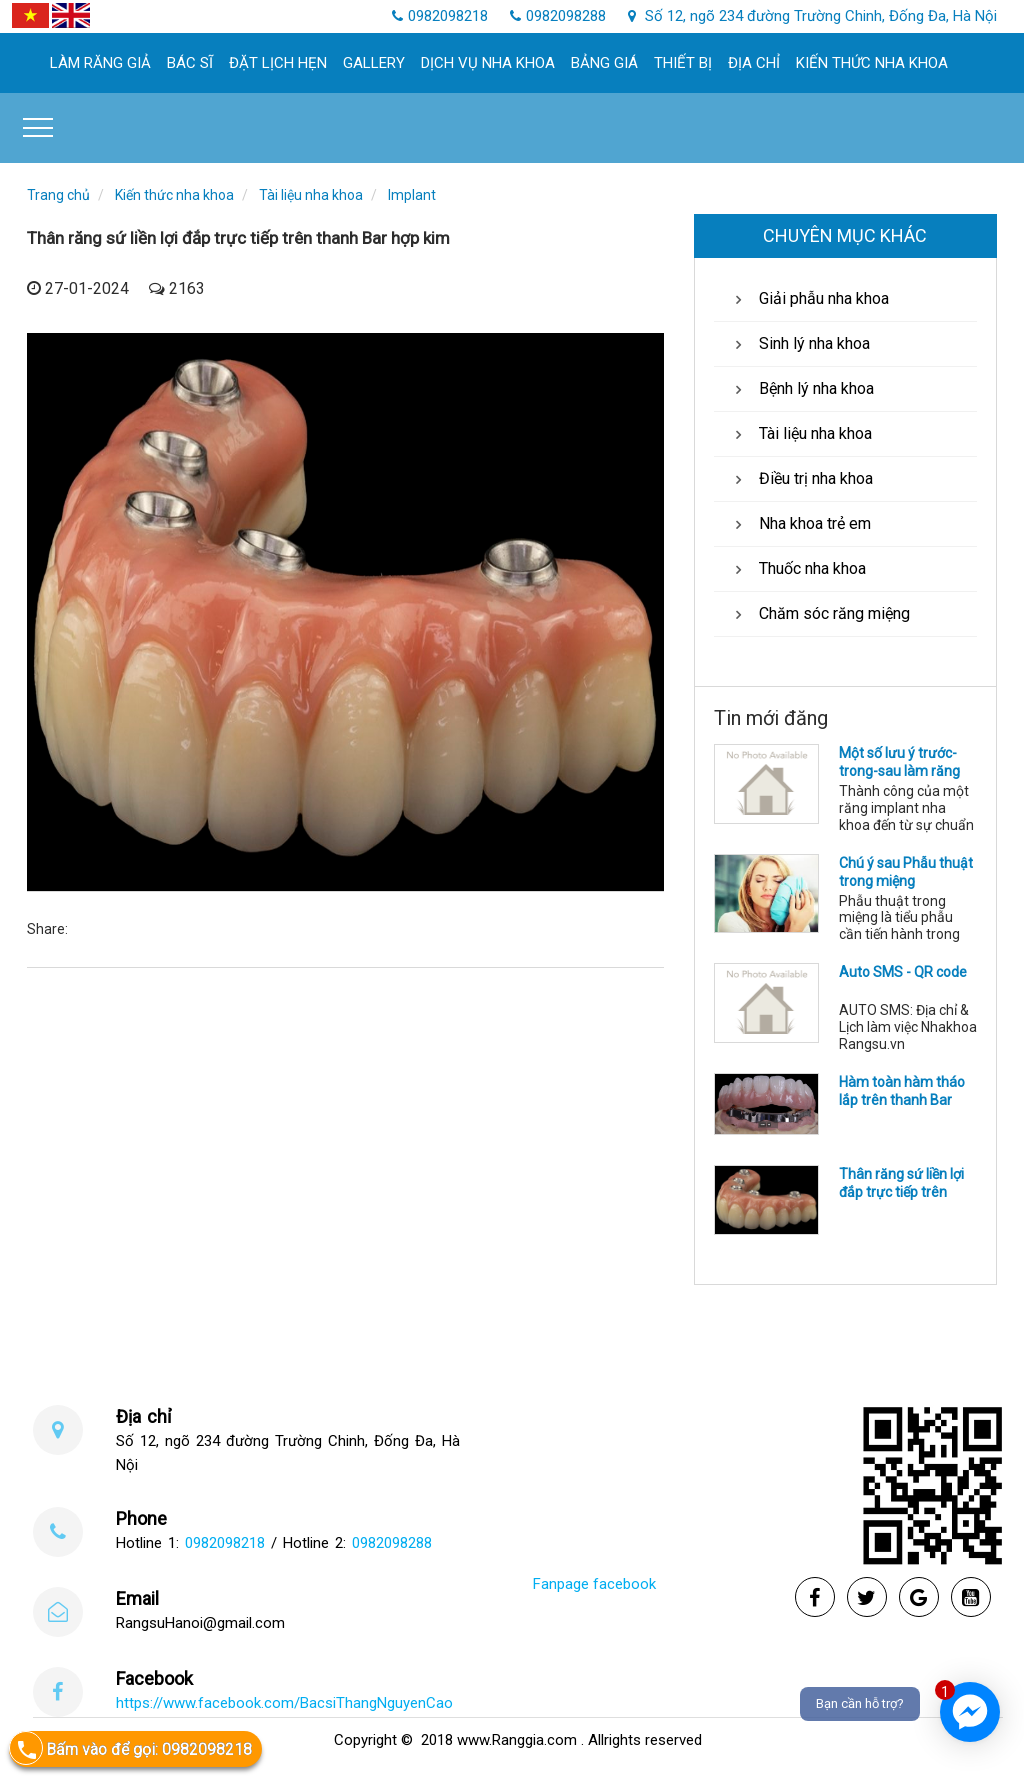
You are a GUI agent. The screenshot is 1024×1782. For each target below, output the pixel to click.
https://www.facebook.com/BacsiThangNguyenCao (284, 1703)
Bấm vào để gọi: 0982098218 (130, 1749)
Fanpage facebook (594, 1584)
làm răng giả (100, 63)
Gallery (374, 63)
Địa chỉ (754, 63)
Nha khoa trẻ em (800, 523)
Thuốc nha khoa (797, 568)
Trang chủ (58, 195)
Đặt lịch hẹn (278, 63)
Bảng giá (604, 63)
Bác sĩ (190, 63)
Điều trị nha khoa (801, 478)
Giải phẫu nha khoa (809, 298)
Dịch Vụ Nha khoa (488, 63)
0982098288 (392, 1543)
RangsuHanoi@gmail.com (200, 1623)
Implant (412, 195)
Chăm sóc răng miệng (819, 613)
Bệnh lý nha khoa (801, 388)
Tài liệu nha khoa (311, 195)
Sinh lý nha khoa (799, 343)
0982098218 (225, 1543)
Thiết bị (683, 63)
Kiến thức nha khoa (872, 63)
